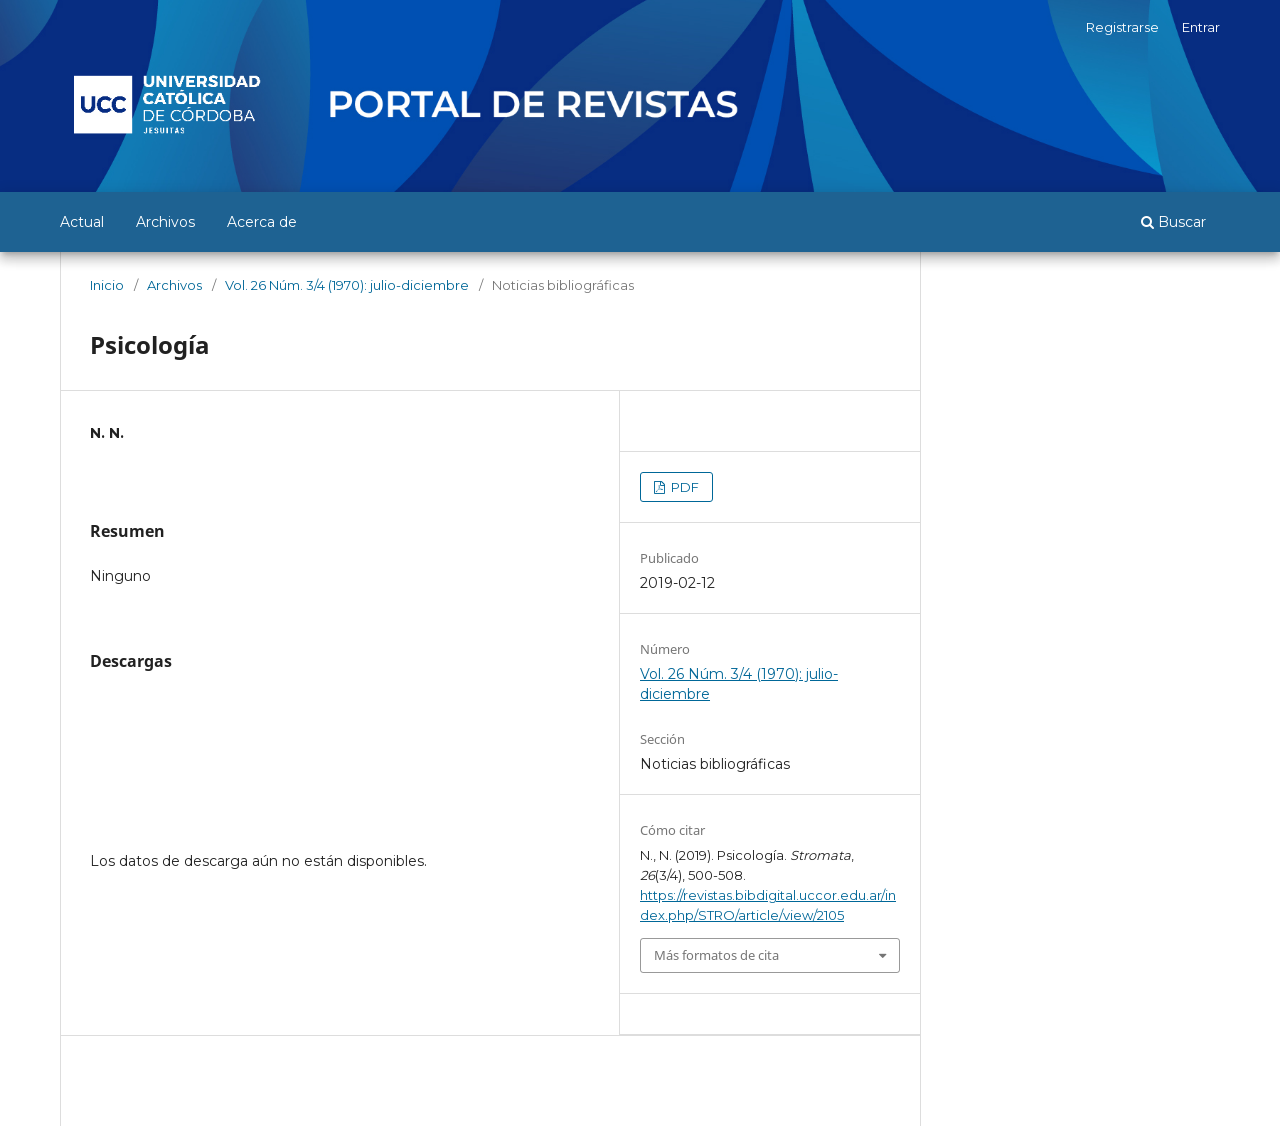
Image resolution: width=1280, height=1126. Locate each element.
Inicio (107, 285)
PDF (683, 487)
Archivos (165, 222)
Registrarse (1122, 27)
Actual (82, 222)
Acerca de (262, 222)
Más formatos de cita (716, 955)
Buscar (1173, 222)
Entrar (1201, 27)
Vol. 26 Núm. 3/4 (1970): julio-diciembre (347, 285)
